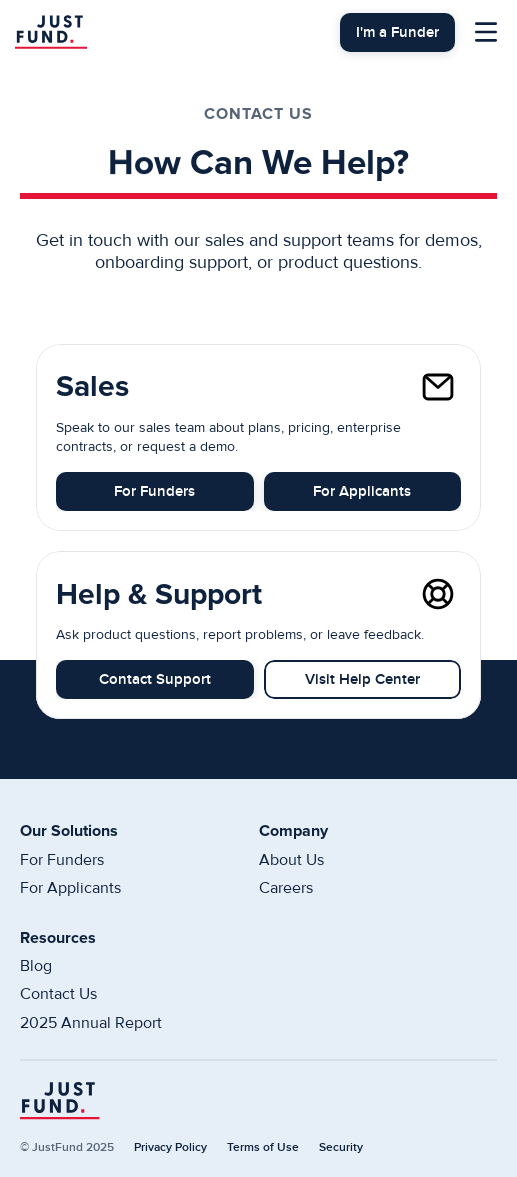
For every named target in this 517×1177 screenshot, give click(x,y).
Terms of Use (263, 1147)
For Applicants (70, 888)
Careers (286, 888)
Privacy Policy (170, 1147)
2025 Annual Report (91, 1023)
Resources (58, 938)
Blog (36, 966)
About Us (291, 860)
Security (341, 1147)
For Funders (62, 860)
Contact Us (58, 994)
